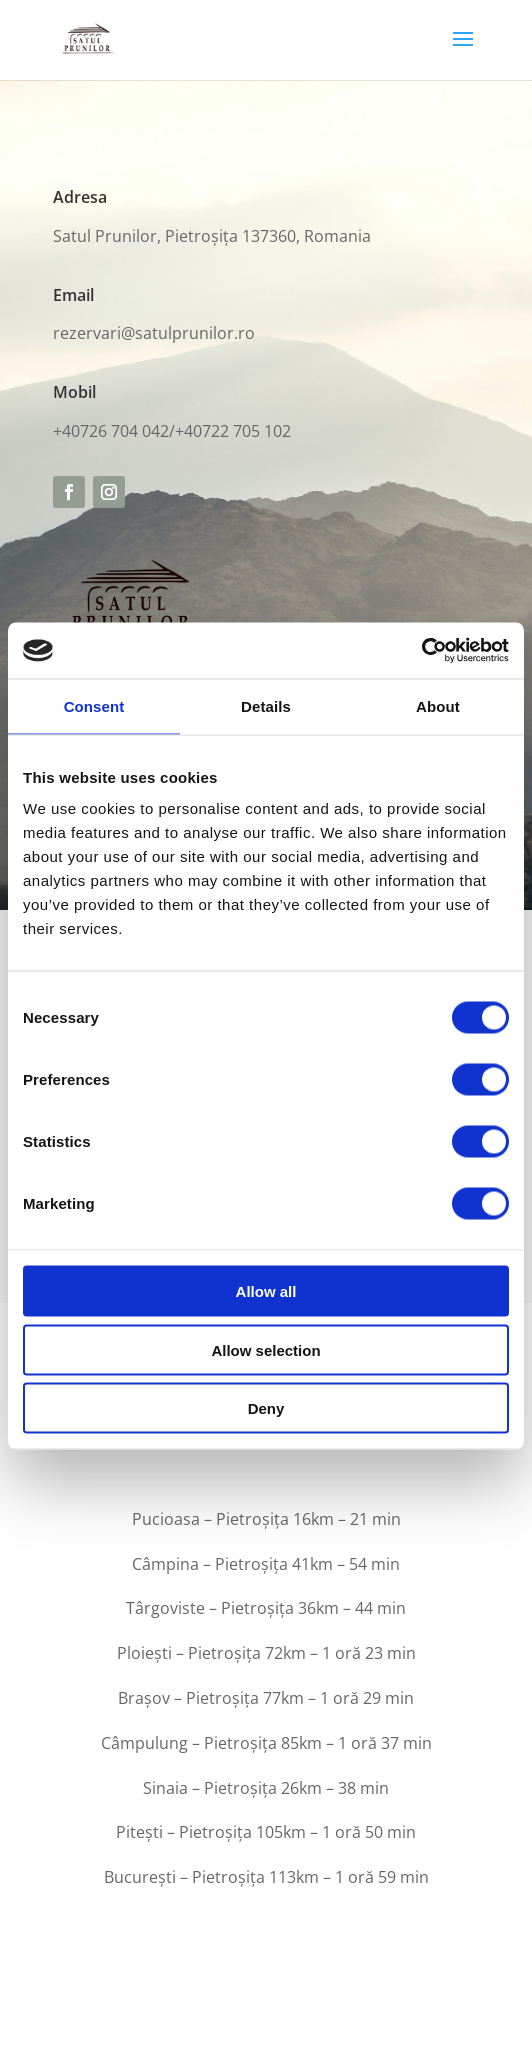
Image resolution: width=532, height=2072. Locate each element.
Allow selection (265, 1349)
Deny (266, 1408)
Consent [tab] (94, 705)
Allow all (266, 1291)
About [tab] (438, 705)
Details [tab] (266, 705)
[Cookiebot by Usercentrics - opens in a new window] (421, 651)
